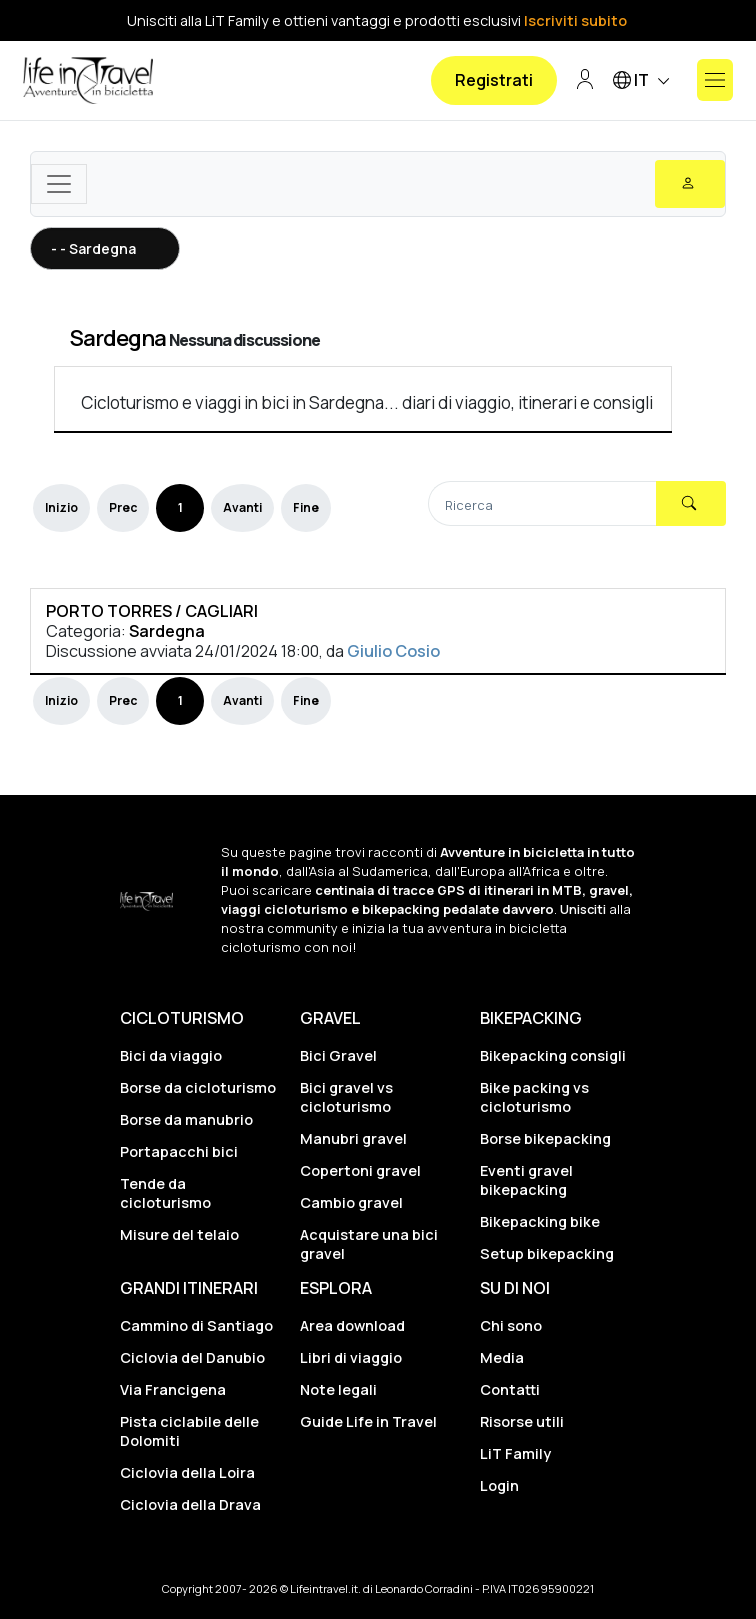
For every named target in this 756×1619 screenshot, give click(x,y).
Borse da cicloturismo (198, 1087)
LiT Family (515, 1453)
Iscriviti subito (575, 20)
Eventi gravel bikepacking (526, 1180)
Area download (352, 1325)
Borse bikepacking (545, 1138)
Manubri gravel (353, 1138)
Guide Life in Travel (368, 1421)
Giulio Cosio (393, 651)
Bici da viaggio (171, 1055)
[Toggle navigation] (59, 184)
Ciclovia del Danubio (192, 1357)
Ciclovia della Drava (190, 1504)
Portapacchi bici (179, 1151)
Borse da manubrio (186, 1119)
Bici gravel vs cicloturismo (346, 1097)
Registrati (494, 80)
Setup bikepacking (547, 1253)
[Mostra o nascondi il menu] (715, 80)
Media (502, 1357)
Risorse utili (522, 1421)
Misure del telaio (179, 1234)
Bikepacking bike (540, 1221)
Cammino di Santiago (196, 1325)
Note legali (338, 1389)
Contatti (510, 1389)
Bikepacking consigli (553, 1055)
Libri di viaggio (351, 1357)
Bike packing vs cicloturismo (534, 1097)
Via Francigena (173, 1389)
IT (644, 81)
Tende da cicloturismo (165, 1193)
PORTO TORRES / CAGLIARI (152, 611)
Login (499, 1485)
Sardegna (118, 338)
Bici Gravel (338, 1055)
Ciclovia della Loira (187, 1472)
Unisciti (583, 909)
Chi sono (511, 1325)
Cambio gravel (351, 1202)
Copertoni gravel (360, 1170)
